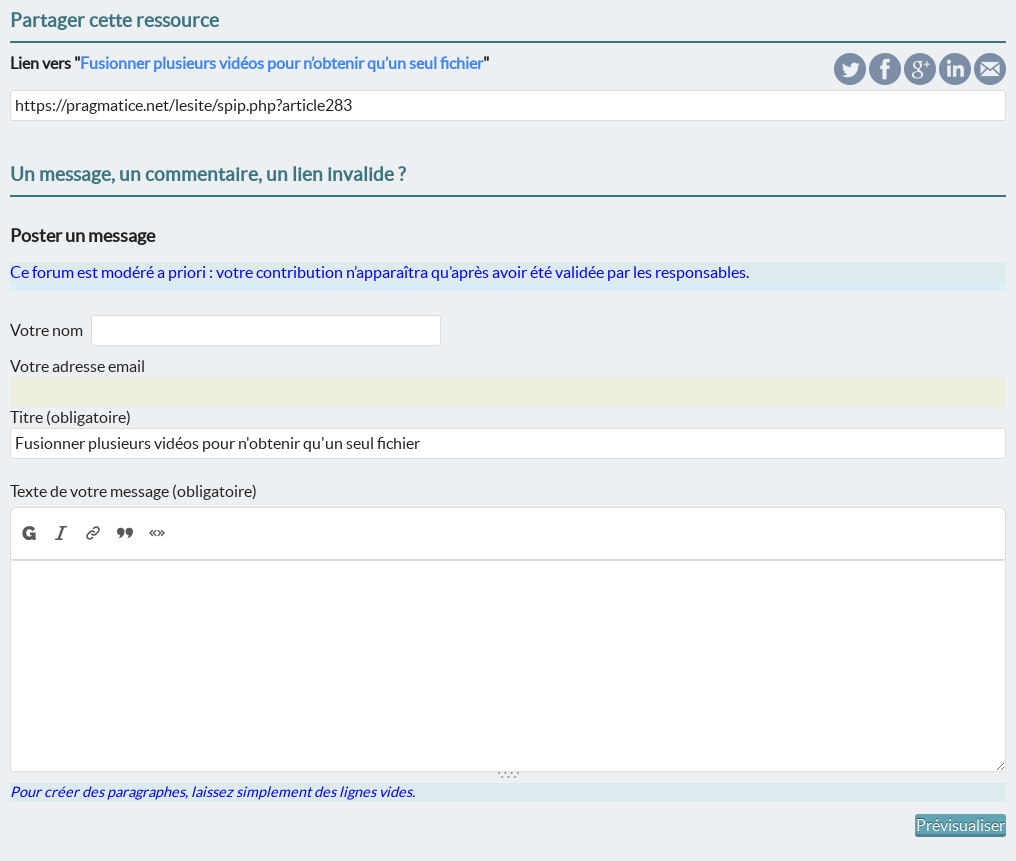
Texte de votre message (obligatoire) (133, 491)
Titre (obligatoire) (70, 417)
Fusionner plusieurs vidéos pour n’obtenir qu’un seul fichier (281, 63)
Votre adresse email (77, 366)
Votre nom (46, 330)
